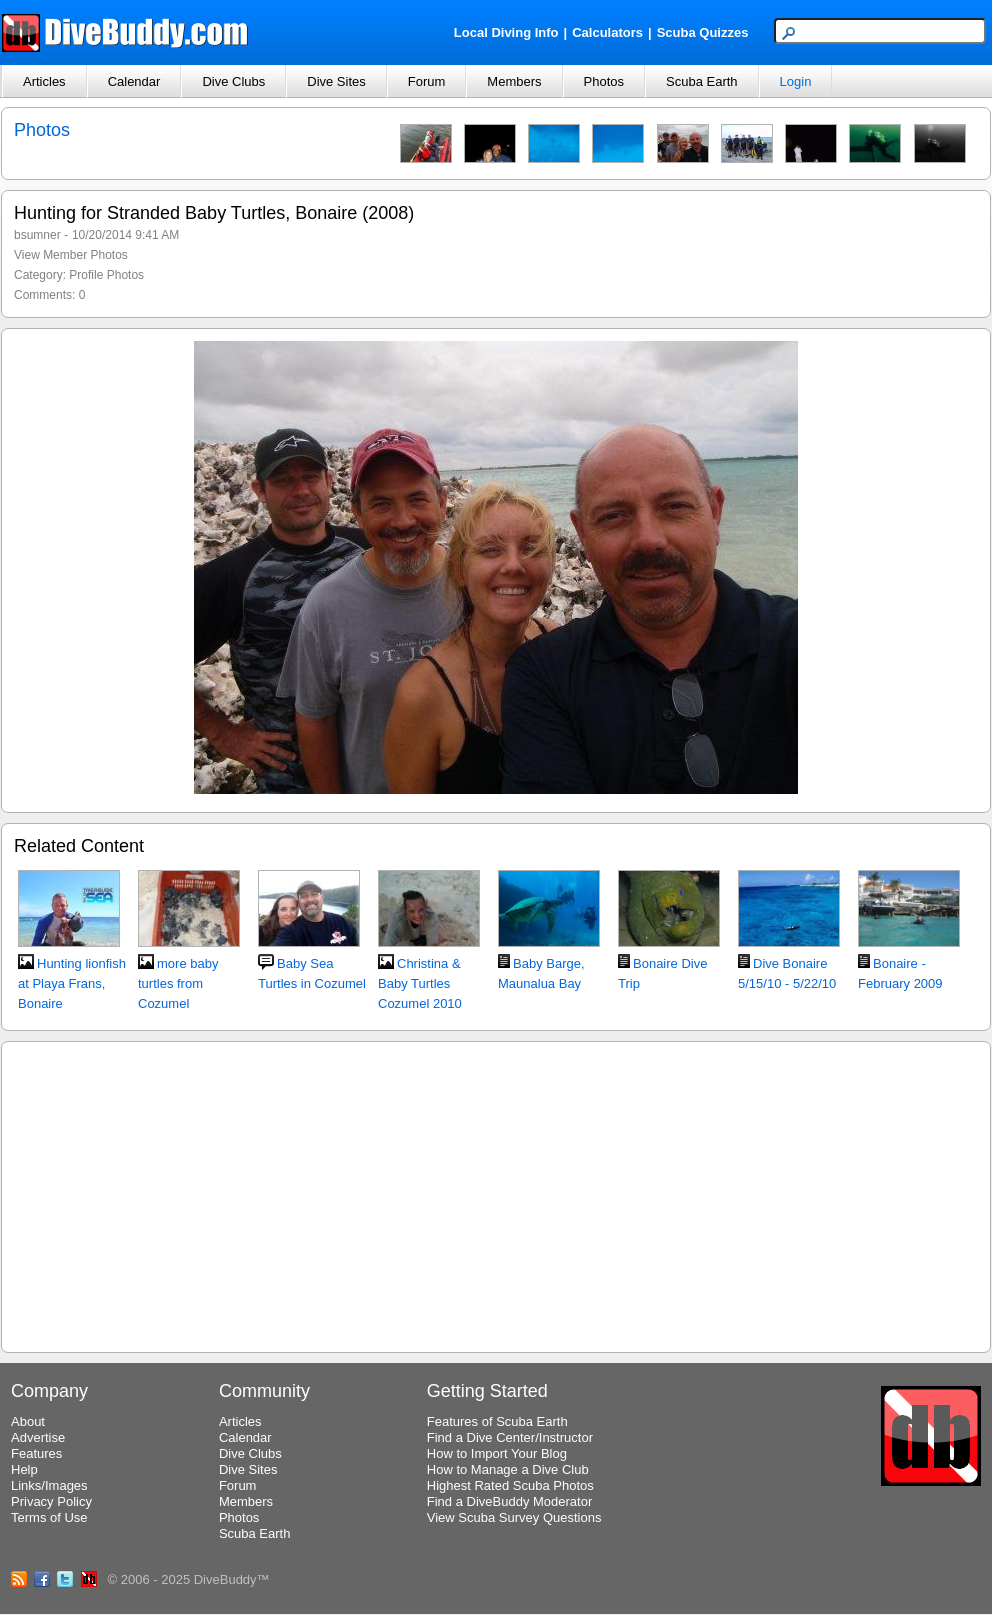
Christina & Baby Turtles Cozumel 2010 (420, 983)
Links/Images (49, 1485)
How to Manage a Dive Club (508, 1469)
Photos (604, 81)
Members (514, 81)
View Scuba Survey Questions (514, 1517)
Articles (44, 81)
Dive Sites (336, 81)
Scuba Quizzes (703, 32)
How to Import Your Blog (497, 1453)
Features (36, 1453)
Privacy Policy (51, 1501)
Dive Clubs (233, 81)
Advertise (38, 1437)
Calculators (607, 32)
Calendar (134, 81)
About (28, 1421)
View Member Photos (71, 255)
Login (796, 81)
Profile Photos (106, 275)
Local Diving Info (506, 32)
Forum (427, 81)
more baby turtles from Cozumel (178, 983)
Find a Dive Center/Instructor (510, 1437)
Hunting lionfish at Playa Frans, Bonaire (72, 983)
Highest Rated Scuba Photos (510, 1485)
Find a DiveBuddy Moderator (509, 1501)
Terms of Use (49, 1517)
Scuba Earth (702, 81)
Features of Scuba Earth (497, 1421)
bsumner (37, 235)
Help (24, 1469)
